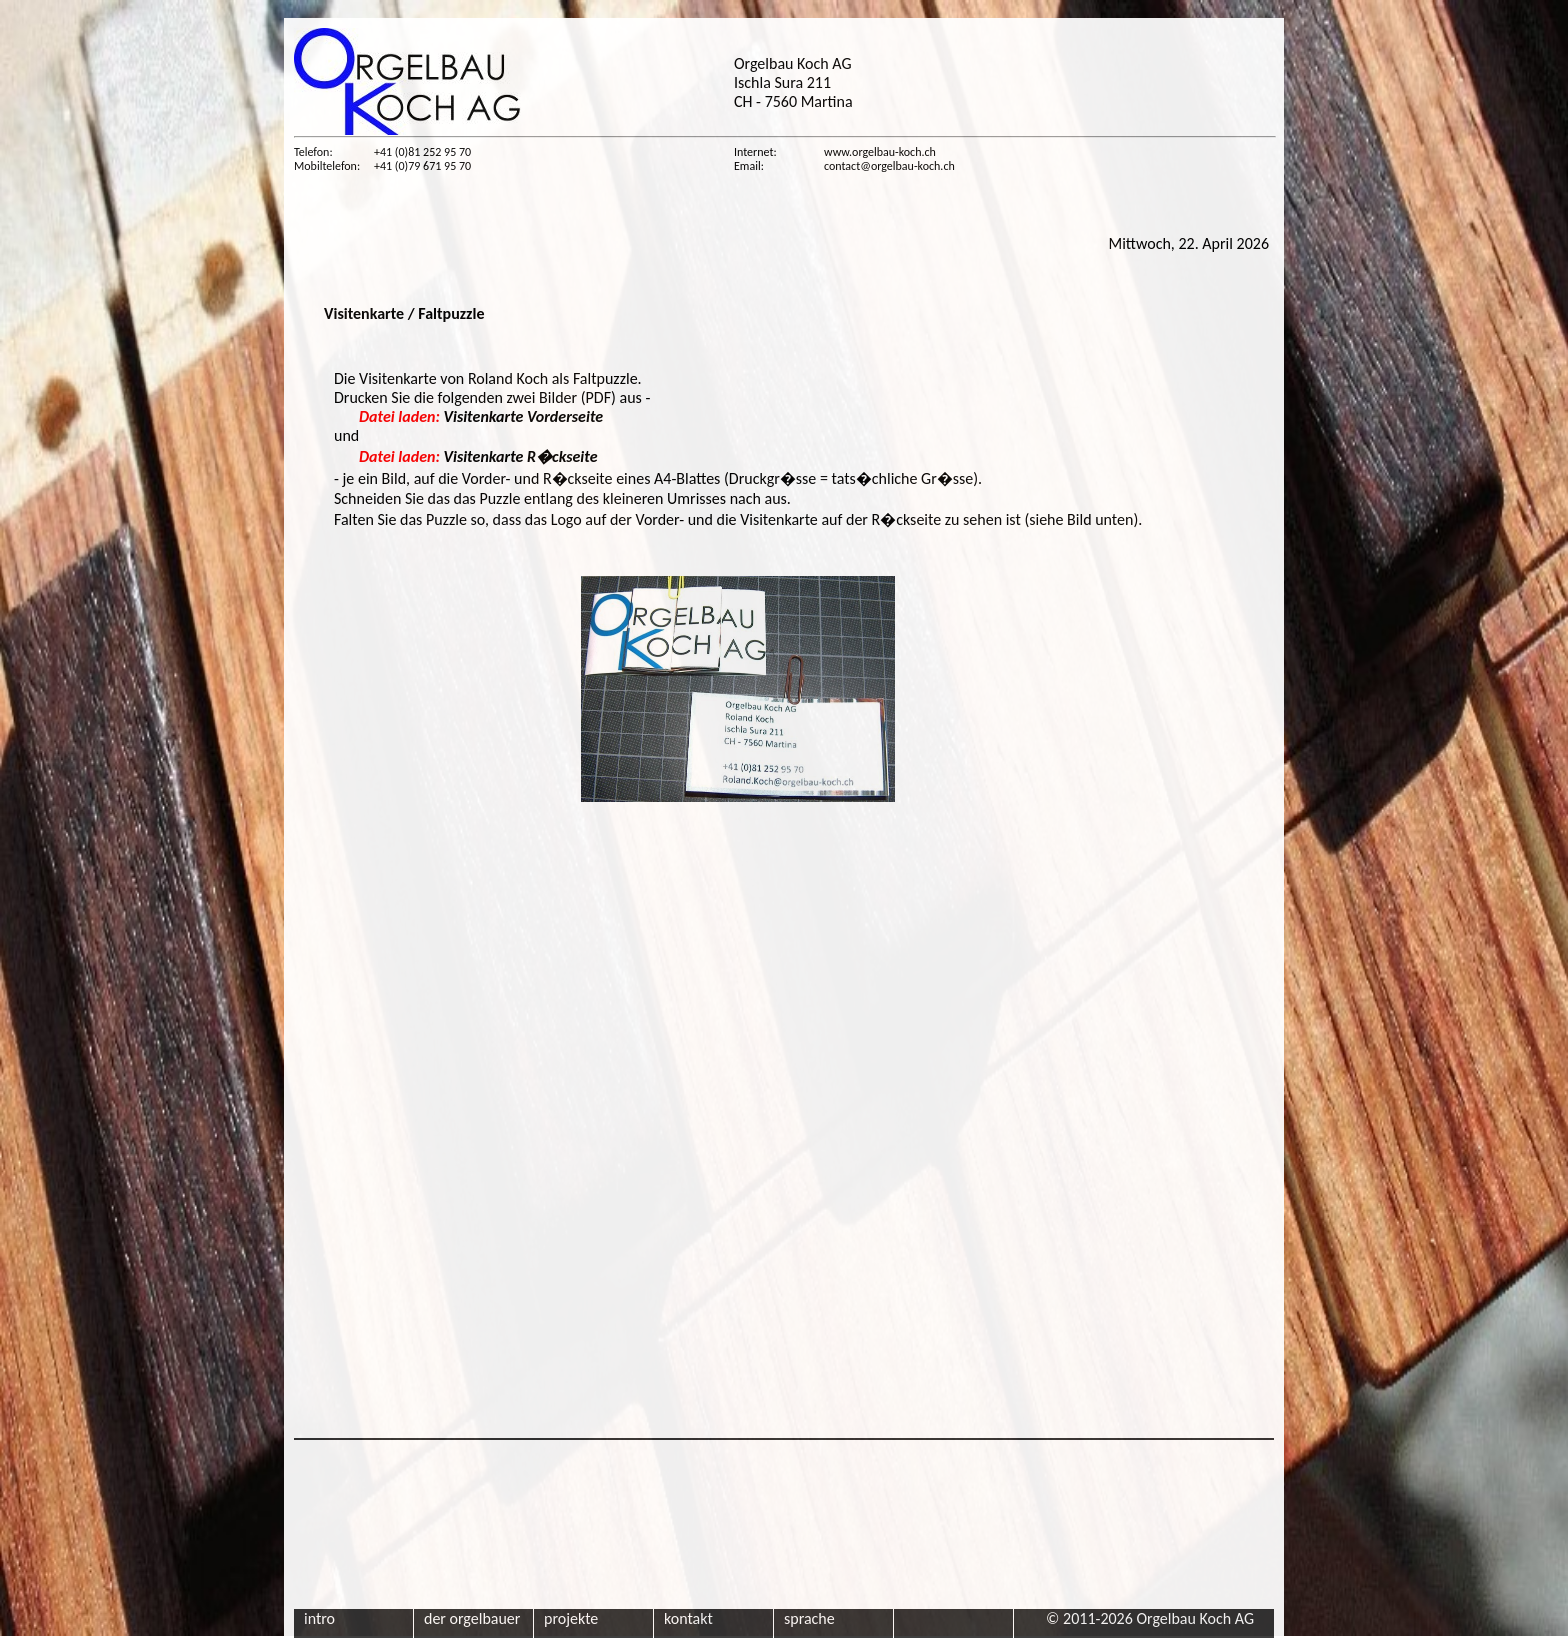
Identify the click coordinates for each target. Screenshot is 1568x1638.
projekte (571, 1618)
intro (319, 1618)
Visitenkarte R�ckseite (478, 456)
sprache (809, 1618)
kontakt (688, 1618)
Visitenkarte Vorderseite (481, 416)
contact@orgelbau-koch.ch (889, 166)
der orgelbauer (472, 1618)
